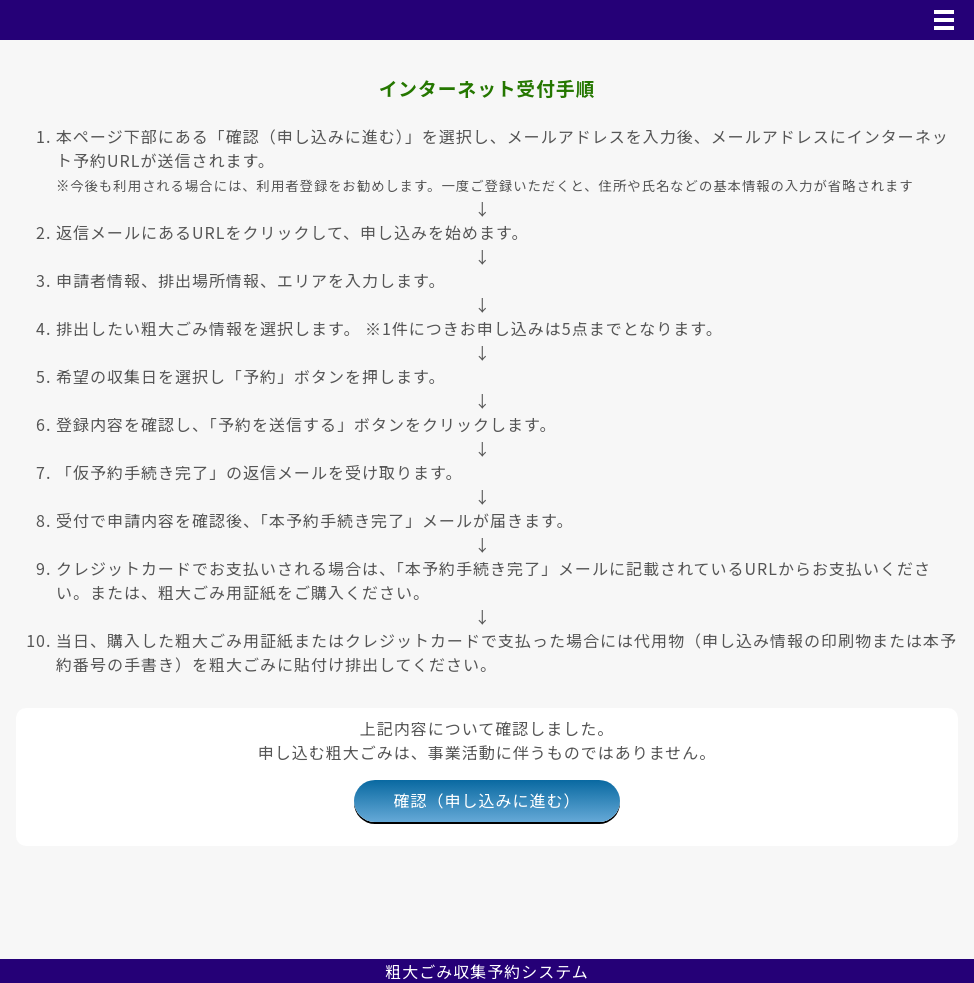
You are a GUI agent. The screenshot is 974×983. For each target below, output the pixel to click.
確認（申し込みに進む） (486, 800)
